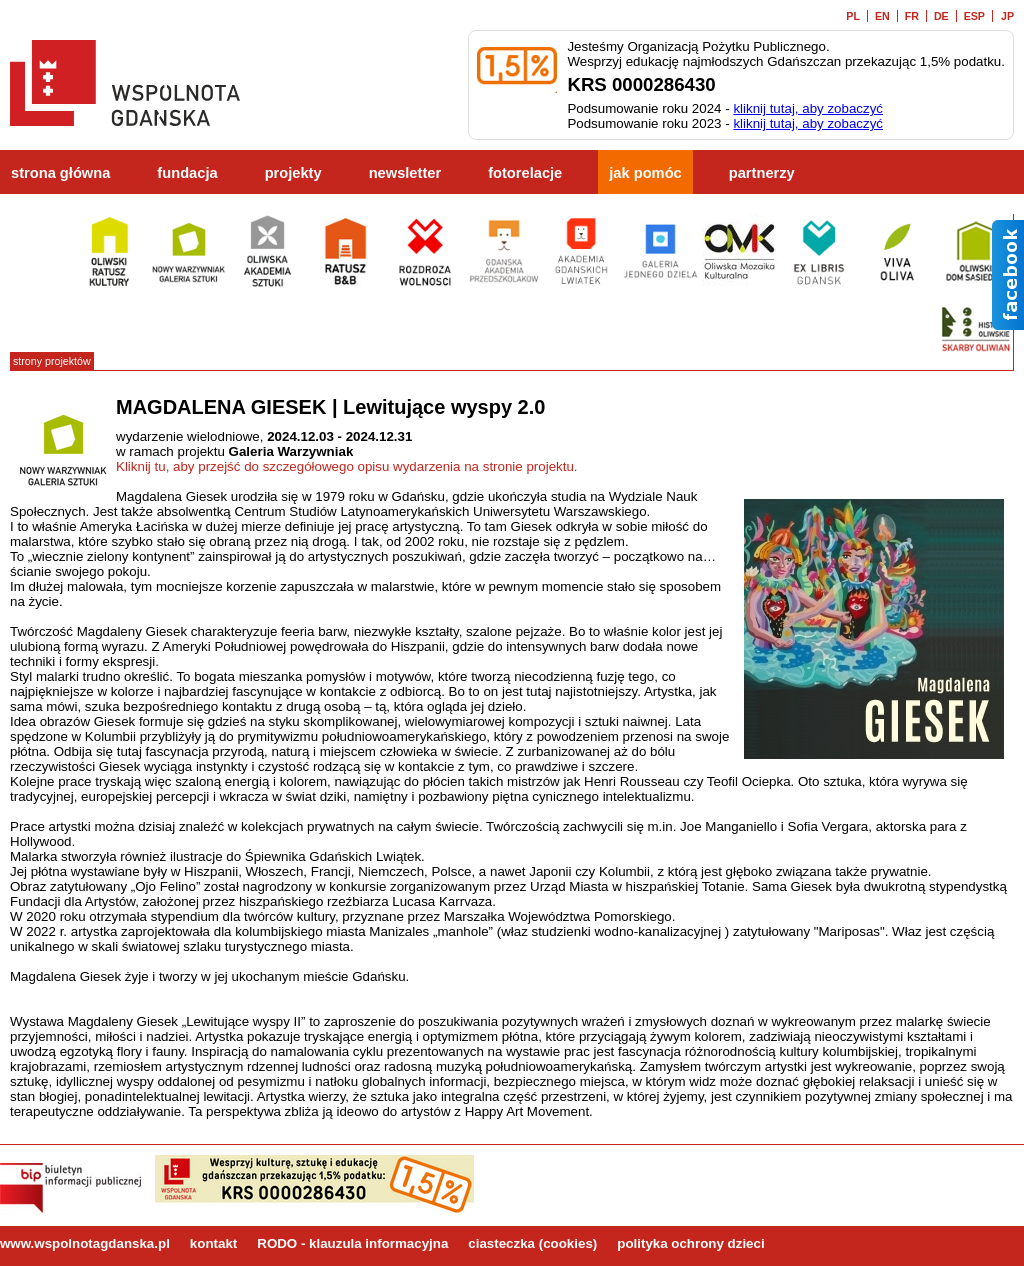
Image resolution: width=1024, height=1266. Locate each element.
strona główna (60, 173)
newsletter (405, 173)
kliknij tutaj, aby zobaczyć (808, 108)
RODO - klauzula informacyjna (352, 1243)
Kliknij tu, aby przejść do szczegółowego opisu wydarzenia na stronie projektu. (347, 466)
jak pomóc (645, 173)
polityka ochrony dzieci (690, 1243)
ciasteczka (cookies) (532, 1243)
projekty (293, 173)
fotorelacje (525, 173)
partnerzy (762, 173)
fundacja (187, 173)
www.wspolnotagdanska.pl (85, 1243)
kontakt (213, 1243)
